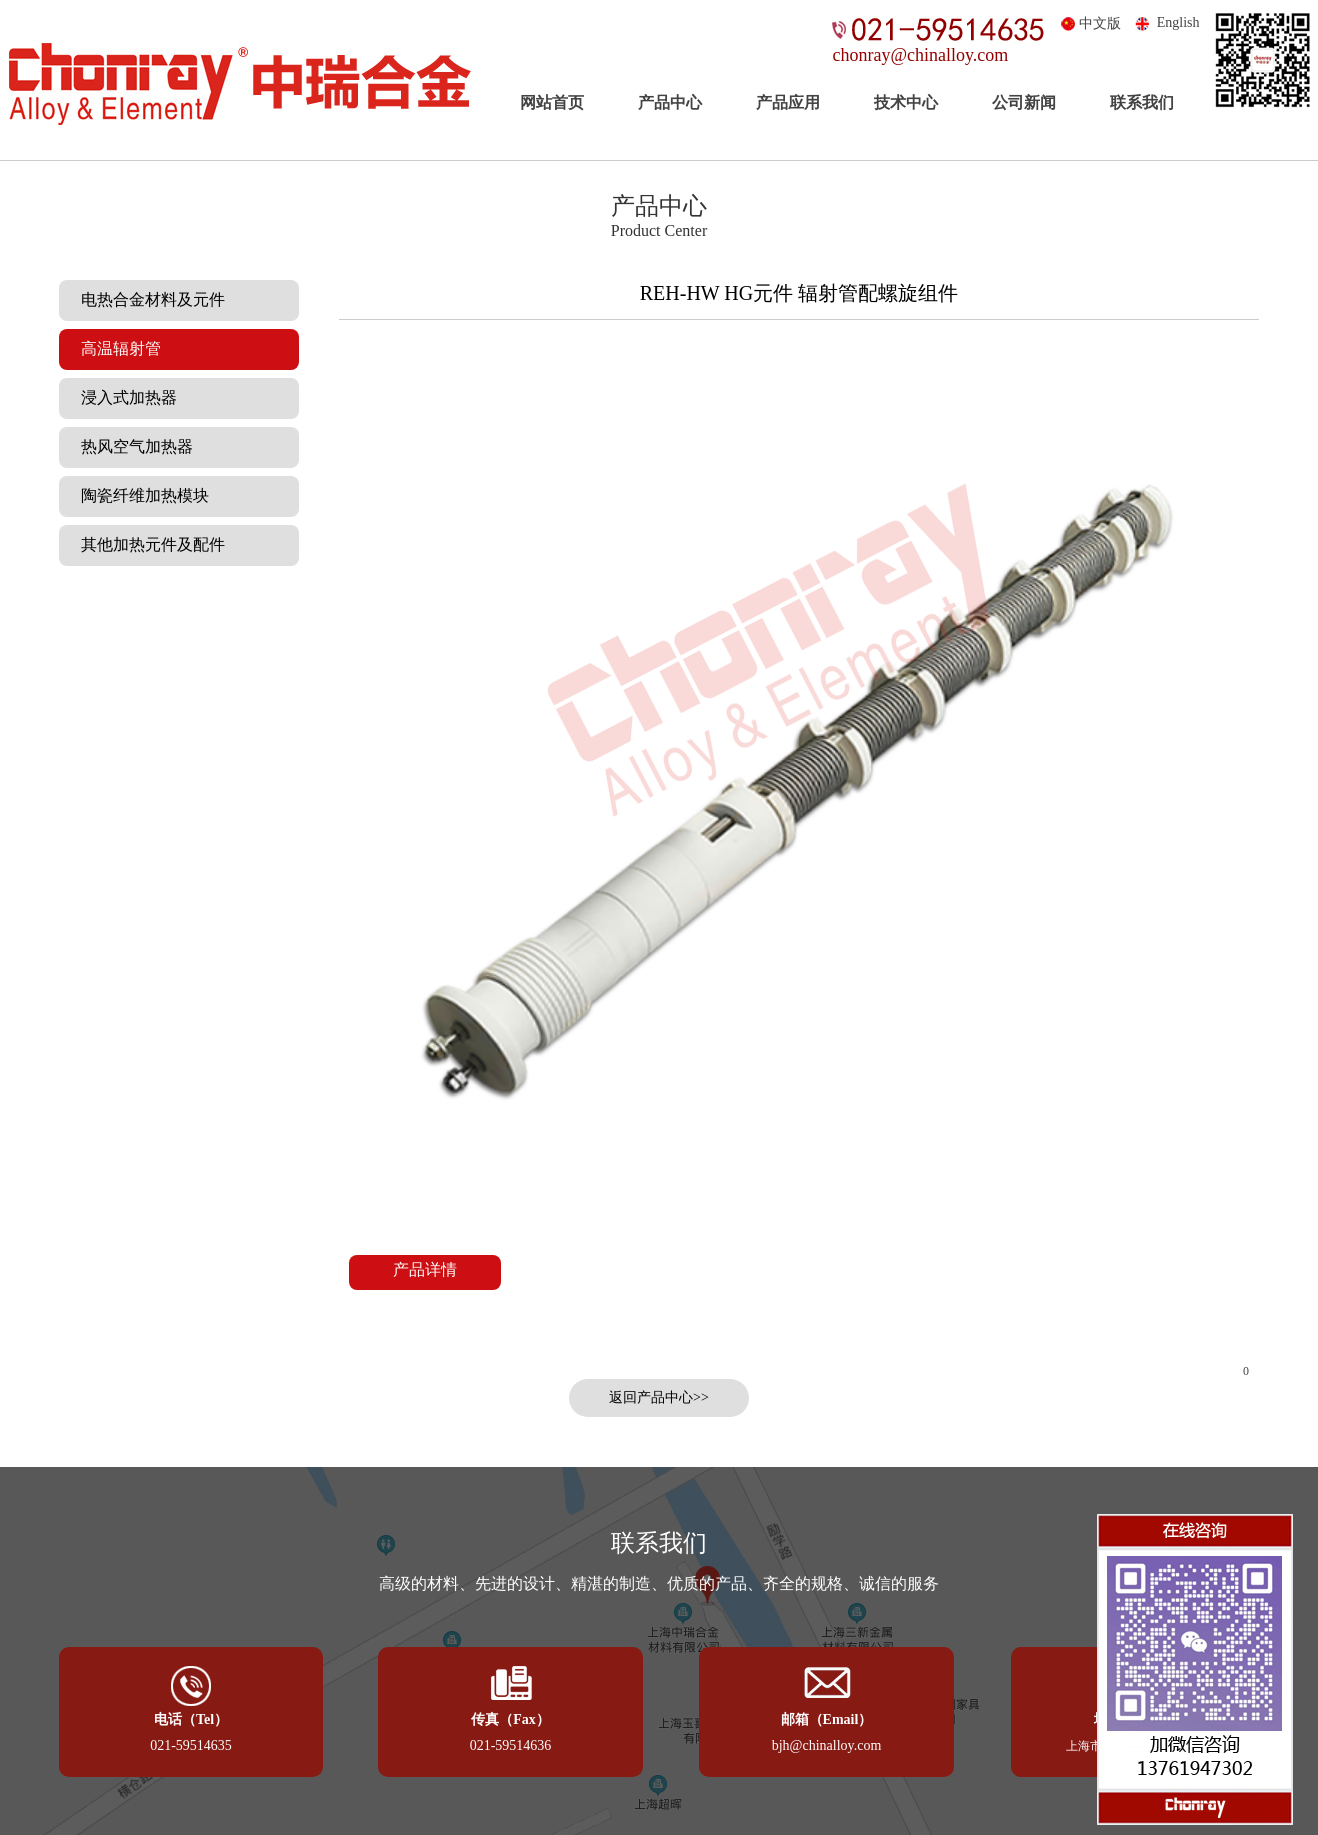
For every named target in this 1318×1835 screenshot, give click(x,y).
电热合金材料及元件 (147, 299)
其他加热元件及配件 (147, 544)
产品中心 (670, 102)
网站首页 (552, 102)
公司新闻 (1024, 102)
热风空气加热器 (131, 446)
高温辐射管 (115, 348)
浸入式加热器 (123, 397)
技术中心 (906, 102)
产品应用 (788, 102)
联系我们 (1142, 102)
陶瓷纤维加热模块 (139, 495)
